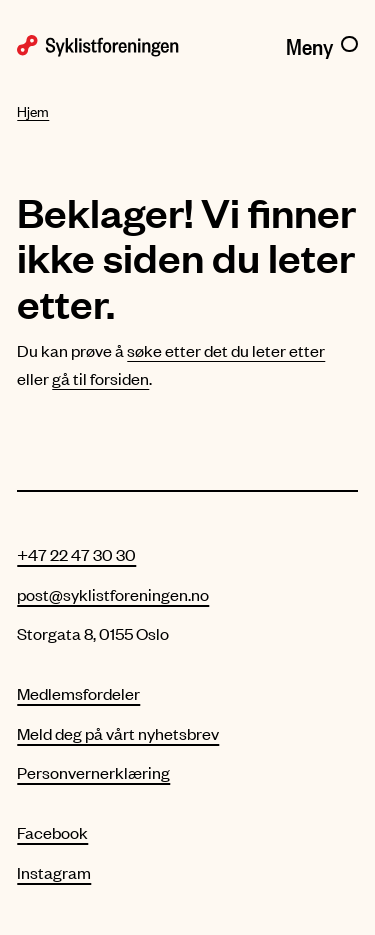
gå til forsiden (100, 378)
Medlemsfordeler (78, 693)
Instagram (54, 872)
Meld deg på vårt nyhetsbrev (118, 733)
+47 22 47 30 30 (76, 554)
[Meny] (321, 43)
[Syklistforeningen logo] (98, 44)
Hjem (33, 111)
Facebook (52, 832)
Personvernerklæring (93, 772)
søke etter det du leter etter (226, 350)
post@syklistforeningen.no (113, 594)
